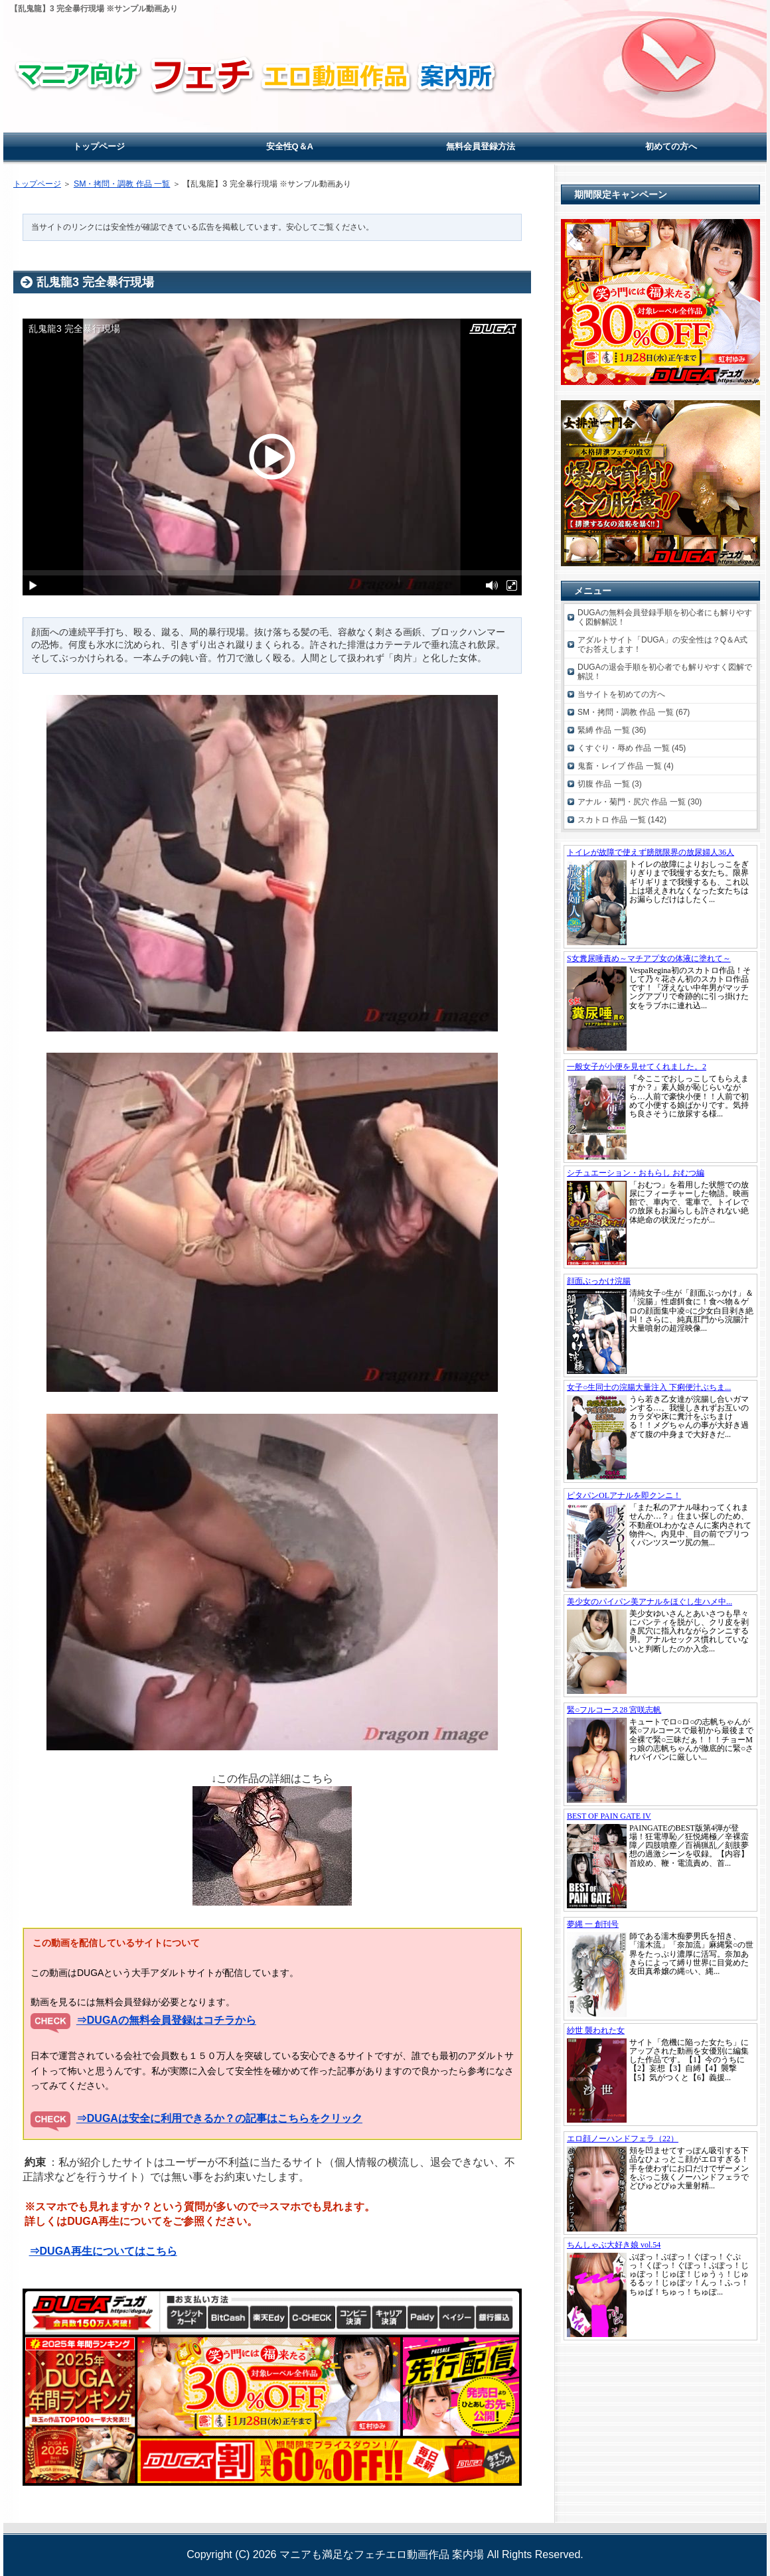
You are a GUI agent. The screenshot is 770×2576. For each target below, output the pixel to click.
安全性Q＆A (290, 146)
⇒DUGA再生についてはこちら (103, 2251)
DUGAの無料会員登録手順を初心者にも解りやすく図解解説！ (665, 617)
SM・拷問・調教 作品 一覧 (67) (634, 712)
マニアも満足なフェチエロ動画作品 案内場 (381, 2554)
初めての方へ (671, 146)
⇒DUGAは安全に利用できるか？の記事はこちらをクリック (219, 2118)
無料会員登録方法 (480, 146)
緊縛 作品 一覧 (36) (612, 730)
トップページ (37, 184)
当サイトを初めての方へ (621, 694)
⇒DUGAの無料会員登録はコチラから (166, 2020)
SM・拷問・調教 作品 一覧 (122, 184)
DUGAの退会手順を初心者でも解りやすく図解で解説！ (665, 671)
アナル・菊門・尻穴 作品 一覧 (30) (640, 801)
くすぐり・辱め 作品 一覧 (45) (632, 748)
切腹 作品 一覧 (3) (610, 784)
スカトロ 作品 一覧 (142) (622, 819)
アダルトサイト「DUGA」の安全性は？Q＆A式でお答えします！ (662, 644)
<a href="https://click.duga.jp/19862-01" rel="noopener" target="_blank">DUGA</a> (660, 949)
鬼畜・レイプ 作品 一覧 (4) (626, 766)
